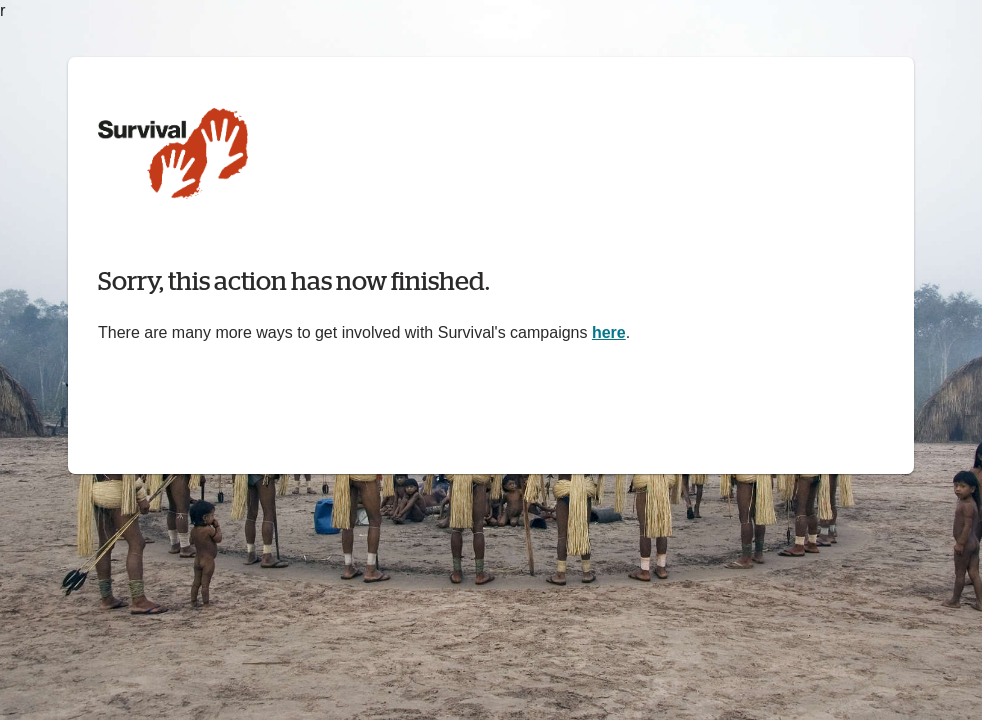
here (609, 332)
